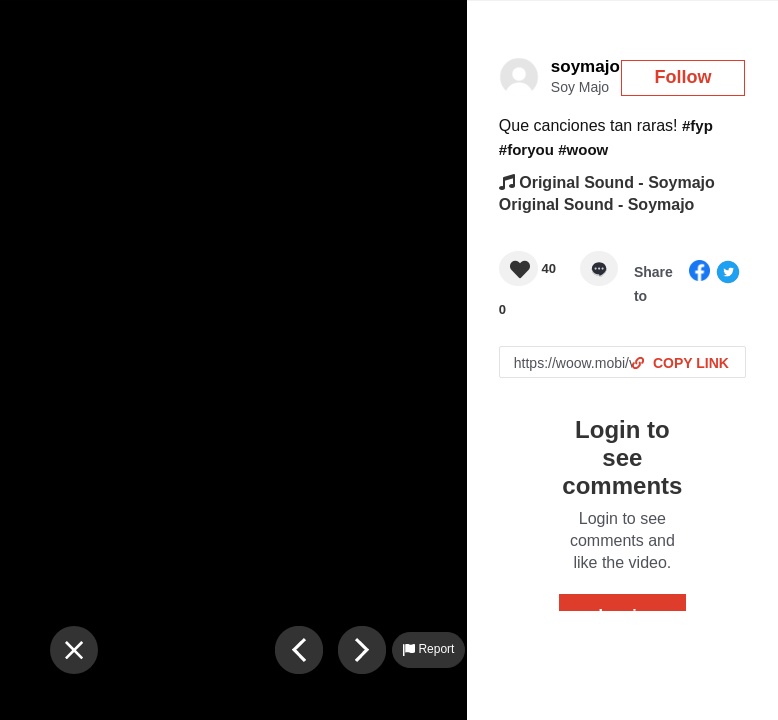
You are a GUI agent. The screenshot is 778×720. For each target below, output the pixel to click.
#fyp (697, 125)
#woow (583, 149)
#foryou (526, 149)
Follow (683, 77)
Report (428, 649)
